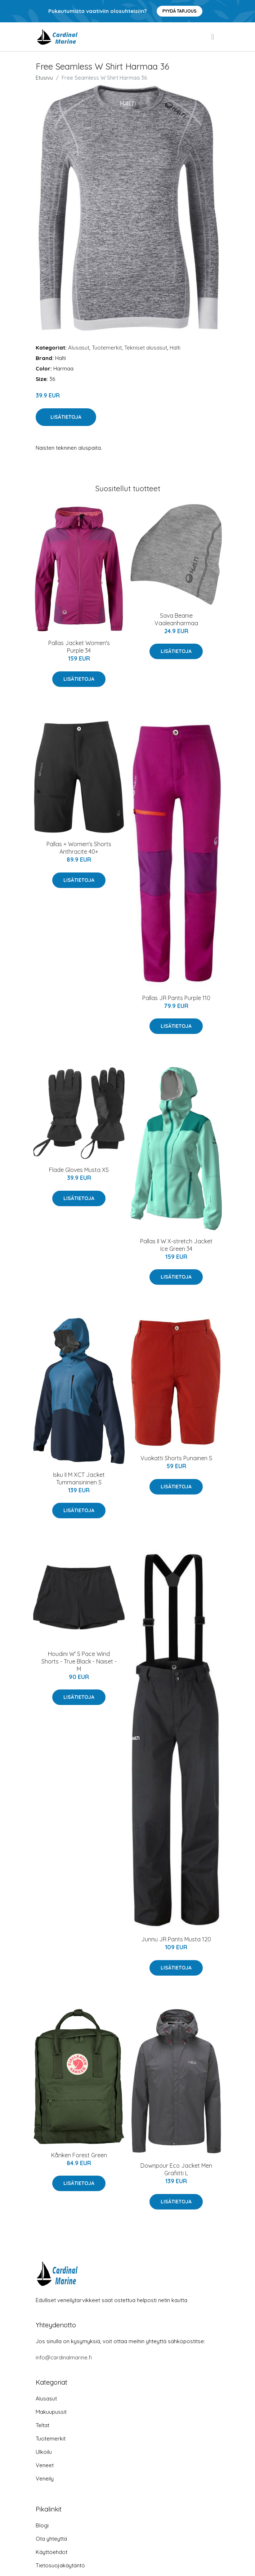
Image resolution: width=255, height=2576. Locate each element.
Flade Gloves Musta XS (79, 1169)
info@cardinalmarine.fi (64, 2357)
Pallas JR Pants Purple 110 (176, 997)
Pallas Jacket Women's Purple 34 (79, 646)
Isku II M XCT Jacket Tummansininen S (79, 1478)
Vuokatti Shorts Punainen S (176, 1458)
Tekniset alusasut (145, 347)
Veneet (45, 2465)
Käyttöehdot (51, 2552)
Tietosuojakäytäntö (60, 2565)
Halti (175, 347)
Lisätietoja (65, 417)
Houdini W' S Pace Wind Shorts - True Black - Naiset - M (79, 1661)
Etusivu (44, 77)
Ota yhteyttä (51, 2538)
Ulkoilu (44, 2451)
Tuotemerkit (107, 347)
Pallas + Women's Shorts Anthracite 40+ (78, 847)
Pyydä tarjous (179, 11)
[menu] (213, 37)
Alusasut (78, 347)
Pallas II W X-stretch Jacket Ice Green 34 (176, 1245)
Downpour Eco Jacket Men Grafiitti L (176, 2169)
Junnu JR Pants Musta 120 (176, 1939)
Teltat (42, 2425)
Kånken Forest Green (79, 2155)
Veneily (45, 2478)
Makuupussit (51, 2411)
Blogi (42, 2525)
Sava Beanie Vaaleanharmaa (176, 619)
